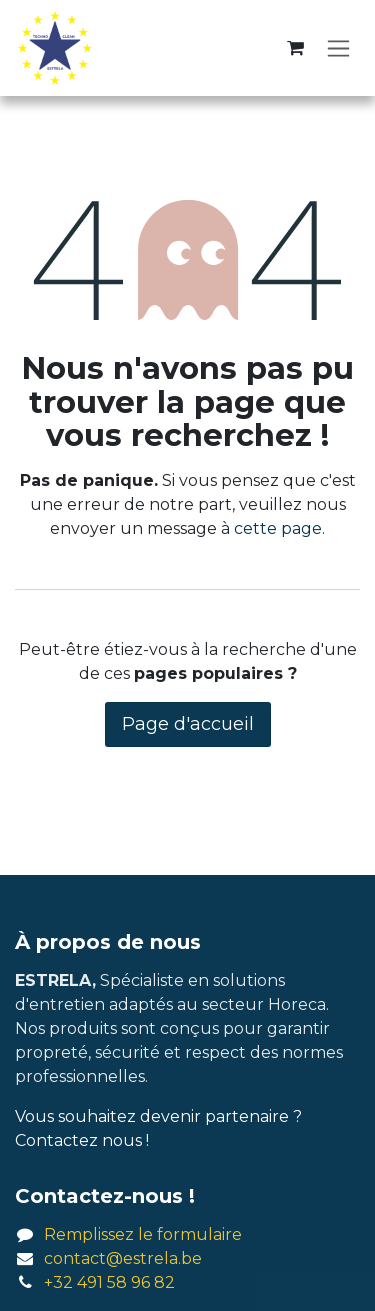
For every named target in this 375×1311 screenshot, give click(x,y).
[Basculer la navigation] (338, 48)
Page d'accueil (188, 724)
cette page (278, 528)
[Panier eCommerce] (295, 48)
